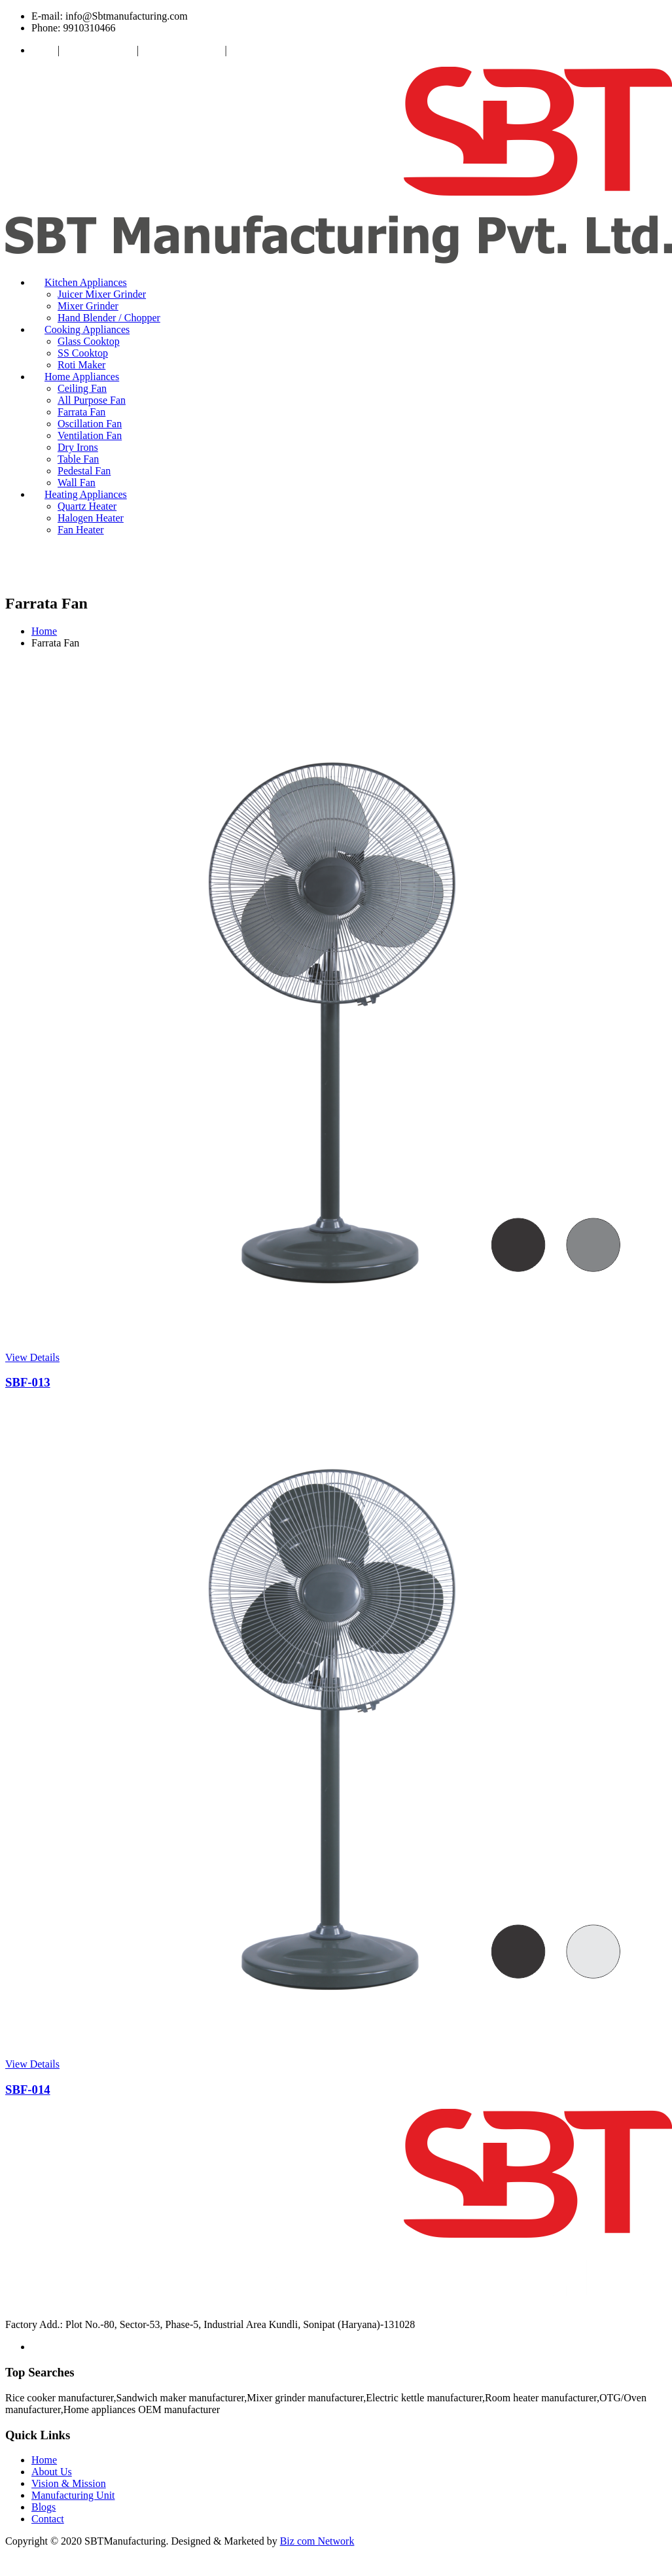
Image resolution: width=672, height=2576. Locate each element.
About (44, 50)
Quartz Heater (87, 506)
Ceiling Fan (82, 388)
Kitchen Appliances (85, 282)
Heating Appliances (85, 494)
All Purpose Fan (92, 400)
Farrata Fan (81, 411)
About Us (51, 2471)
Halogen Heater (91, 517)
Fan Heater (81, 529)
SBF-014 (27, 2089)
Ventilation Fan (90, 435)
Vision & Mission (99, 50)
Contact (246, 50)
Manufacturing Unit (183, 50)
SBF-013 (27, 1382)
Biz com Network (317, 2541)
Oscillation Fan (90, 423)
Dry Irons (78, 447)
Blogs (43, 2507)
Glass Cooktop (89, 341)
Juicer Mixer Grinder (102, 294)
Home (44, 631)
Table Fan (78, 459)
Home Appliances (81, 376)
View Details (32, 1357)
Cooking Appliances (87, 329)
